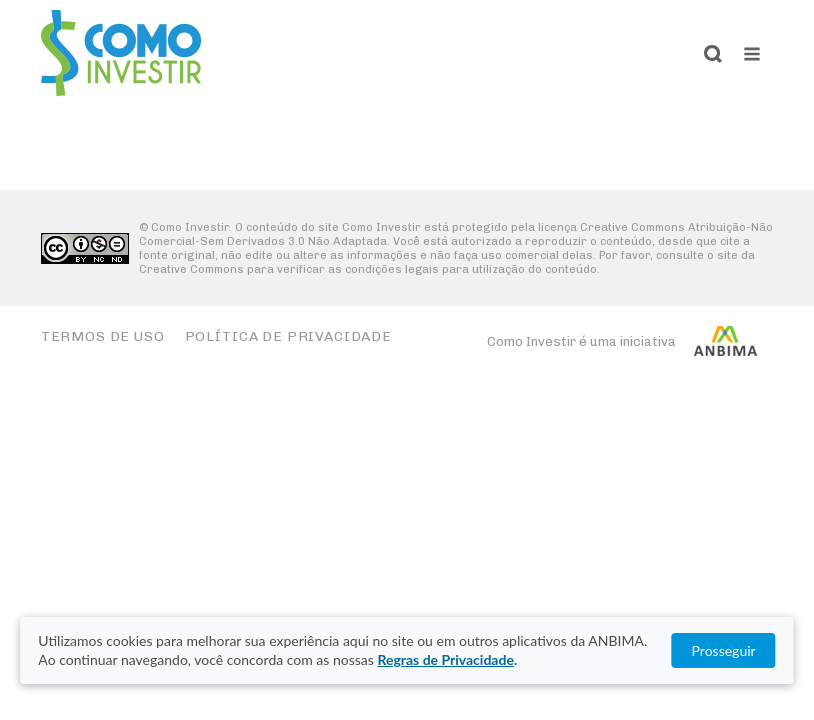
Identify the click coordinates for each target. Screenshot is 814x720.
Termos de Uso (103, 336)
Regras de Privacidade (445, 659)
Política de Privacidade (288, 336)
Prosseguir (724, 650)
